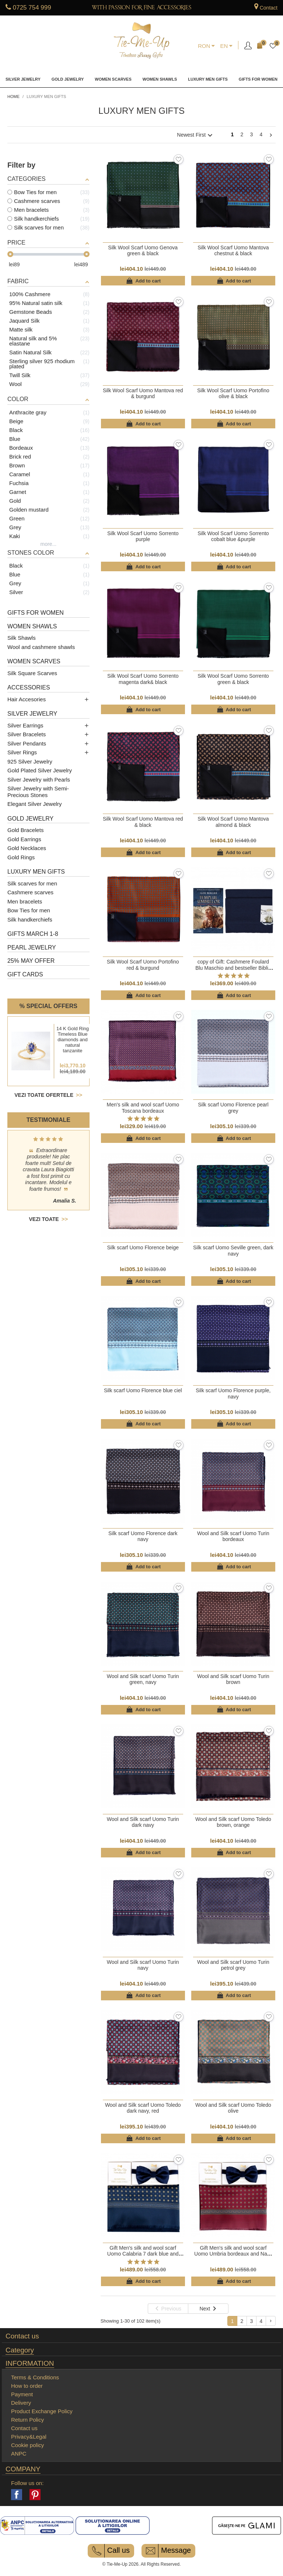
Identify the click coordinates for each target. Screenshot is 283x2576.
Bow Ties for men (28, 910)
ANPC (19, 2453)
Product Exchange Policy (42, 2411)
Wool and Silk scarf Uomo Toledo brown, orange (233, 1822)
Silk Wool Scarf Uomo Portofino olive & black (233, 393)
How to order (27, 2386)
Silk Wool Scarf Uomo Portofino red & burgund (143, 965)
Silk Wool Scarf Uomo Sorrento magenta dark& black (142, 679)
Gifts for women (258, 79)
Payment (22, 2394)
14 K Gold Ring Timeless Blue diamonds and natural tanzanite (72, 1039)
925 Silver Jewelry (29, 761)
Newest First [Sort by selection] (195, 135)
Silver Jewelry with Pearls (38, 779)
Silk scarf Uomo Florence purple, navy (233, 1393)
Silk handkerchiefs (29, 919)
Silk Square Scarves (32, 673)
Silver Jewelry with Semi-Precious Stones (38, 791)
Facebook (16, 2494)
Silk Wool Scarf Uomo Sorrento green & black (233, 679)
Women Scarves (113, 79)
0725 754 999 (32, 7)
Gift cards (25, 974)
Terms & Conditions (35, 2377)
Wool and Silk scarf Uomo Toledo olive (233, 2108)
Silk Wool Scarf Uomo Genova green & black (143, 250)
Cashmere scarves (30, 892)
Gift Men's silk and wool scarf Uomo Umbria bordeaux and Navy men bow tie (233, 2254)
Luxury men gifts (208, 79)
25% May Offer (31, 961)
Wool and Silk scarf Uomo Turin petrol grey (233, 1965)
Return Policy (27, 2420)
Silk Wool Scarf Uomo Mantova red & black (143, 822)
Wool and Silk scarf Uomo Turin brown (233, 1679)
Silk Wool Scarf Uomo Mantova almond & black (233, 822)
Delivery (21, 2403)
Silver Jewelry (23, 79)
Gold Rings (21, 857)
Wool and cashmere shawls (41, 647)
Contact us (22, 2336)
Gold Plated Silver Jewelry (39, 770)
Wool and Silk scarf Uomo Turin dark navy (143, 1822)
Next (271, 136)
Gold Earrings (24, 839)
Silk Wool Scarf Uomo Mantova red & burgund (143, 393)
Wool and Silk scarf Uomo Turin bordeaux (233, 1536)
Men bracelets (24, 901)
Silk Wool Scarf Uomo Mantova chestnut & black (233, 250)
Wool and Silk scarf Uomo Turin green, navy (143, 1679)
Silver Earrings (25, 725)
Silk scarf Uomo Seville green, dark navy (233, 1250)
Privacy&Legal (28, 2436)
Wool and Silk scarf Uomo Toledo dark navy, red (143, 2108)
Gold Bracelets (25, 830)
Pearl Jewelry (31, 947)
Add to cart (143, 280)
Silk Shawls (21, 638)
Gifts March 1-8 (32, 934)
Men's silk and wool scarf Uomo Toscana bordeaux (143, 1107)
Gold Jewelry (68, 79)
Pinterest (35, 2494)
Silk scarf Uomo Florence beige (143, 1247)
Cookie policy (27, 2445)
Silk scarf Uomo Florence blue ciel (143, 1390)
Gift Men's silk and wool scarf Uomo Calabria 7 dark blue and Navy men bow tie (143, 2254)
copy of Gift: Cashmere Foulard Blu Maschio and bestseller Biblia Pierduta (233, 968)
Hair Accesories (26, 699)
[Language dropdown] (226, 46)
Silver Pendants (26, 743)
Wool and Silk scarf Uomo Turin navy (143, 1965)
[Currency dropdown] (206, 46)
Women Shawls (160, 79)
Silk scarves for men (32, 883)
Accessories (28, 687)
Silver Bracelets (26, 734)
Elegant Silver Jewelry (34, 804)
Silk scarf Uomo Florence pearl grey (233, 1107)
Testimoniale (48, 1120)
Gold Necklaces (26, 848)
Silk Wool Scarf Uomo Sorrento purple (142, 536)
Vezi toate (48, 1219)
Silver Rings (22, 752)
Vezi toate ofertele (44, 1095)
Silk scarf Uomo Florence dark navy (143, 1536)
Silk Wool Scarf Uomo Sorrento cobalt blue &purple (233, 536)
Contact (268, 8)
